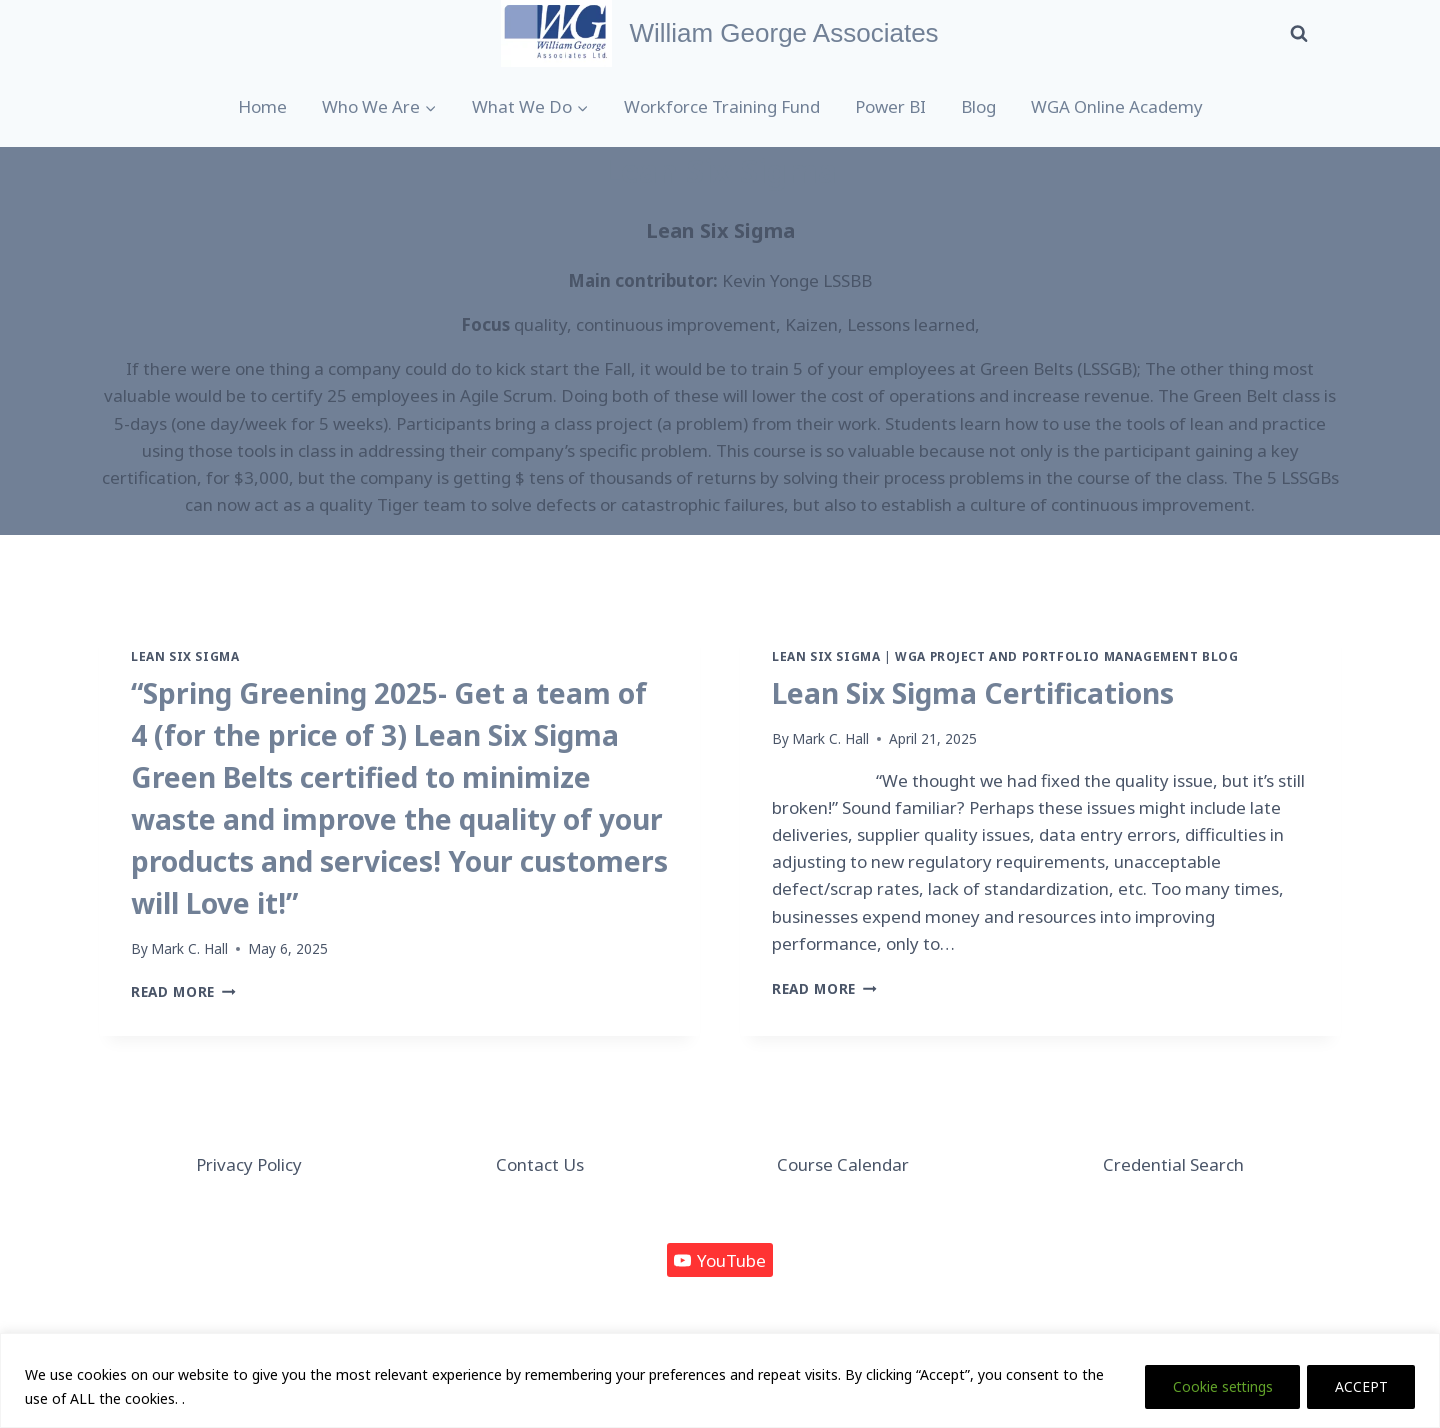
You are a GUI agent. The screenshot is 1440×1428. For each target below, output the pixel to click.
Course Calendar (843, 1164)
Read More (183, 991)
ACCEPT (1359, 1386)
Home (262, 106)
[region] (720, 1380)
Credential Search (1173, 1164)
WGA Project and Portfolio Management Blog (1066, 656)
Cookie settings (1216, 1386)
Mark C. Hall (189, 948)
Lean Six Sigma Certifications (973, 693)
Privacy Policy (249, 1164)
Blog (978, 106)
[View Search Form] (1299, 33)
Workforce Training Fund (722, 106)
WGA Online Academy (1117, 106)
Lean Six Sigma (185, 656)
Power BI (890, 106)
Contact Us (540, 1164)
